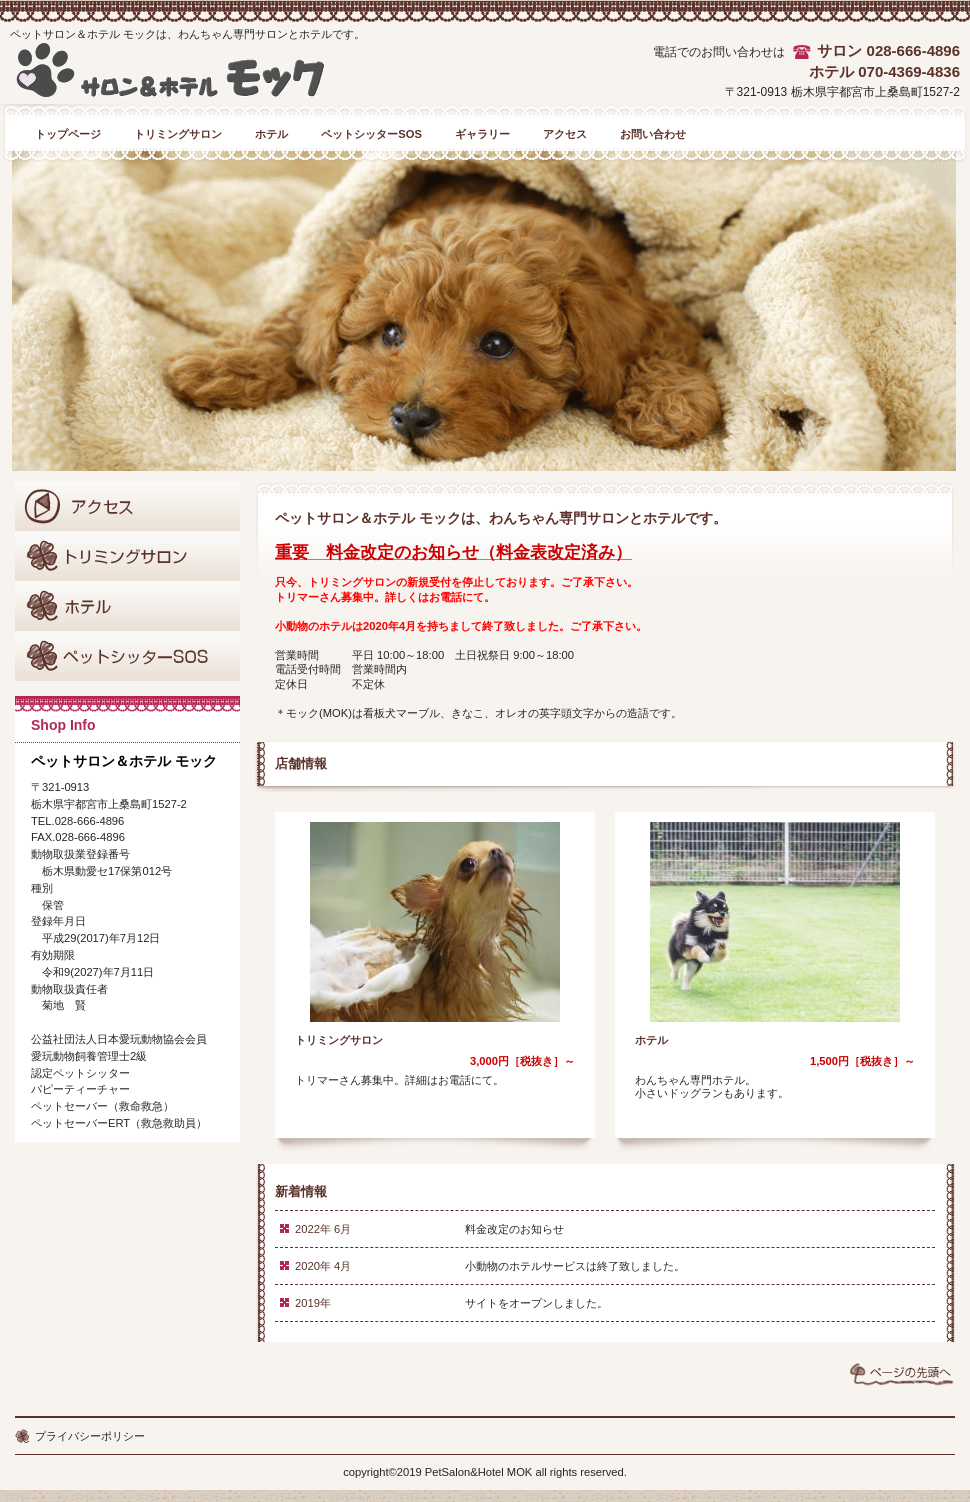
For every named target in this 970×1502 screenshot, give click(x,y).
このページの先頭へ (902, 1374)
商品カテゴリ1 (127, 556)
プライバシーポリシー (90, 1436)
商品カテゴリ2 (127, 606)
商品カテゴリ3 (127, 656)
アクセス (127, 506)
